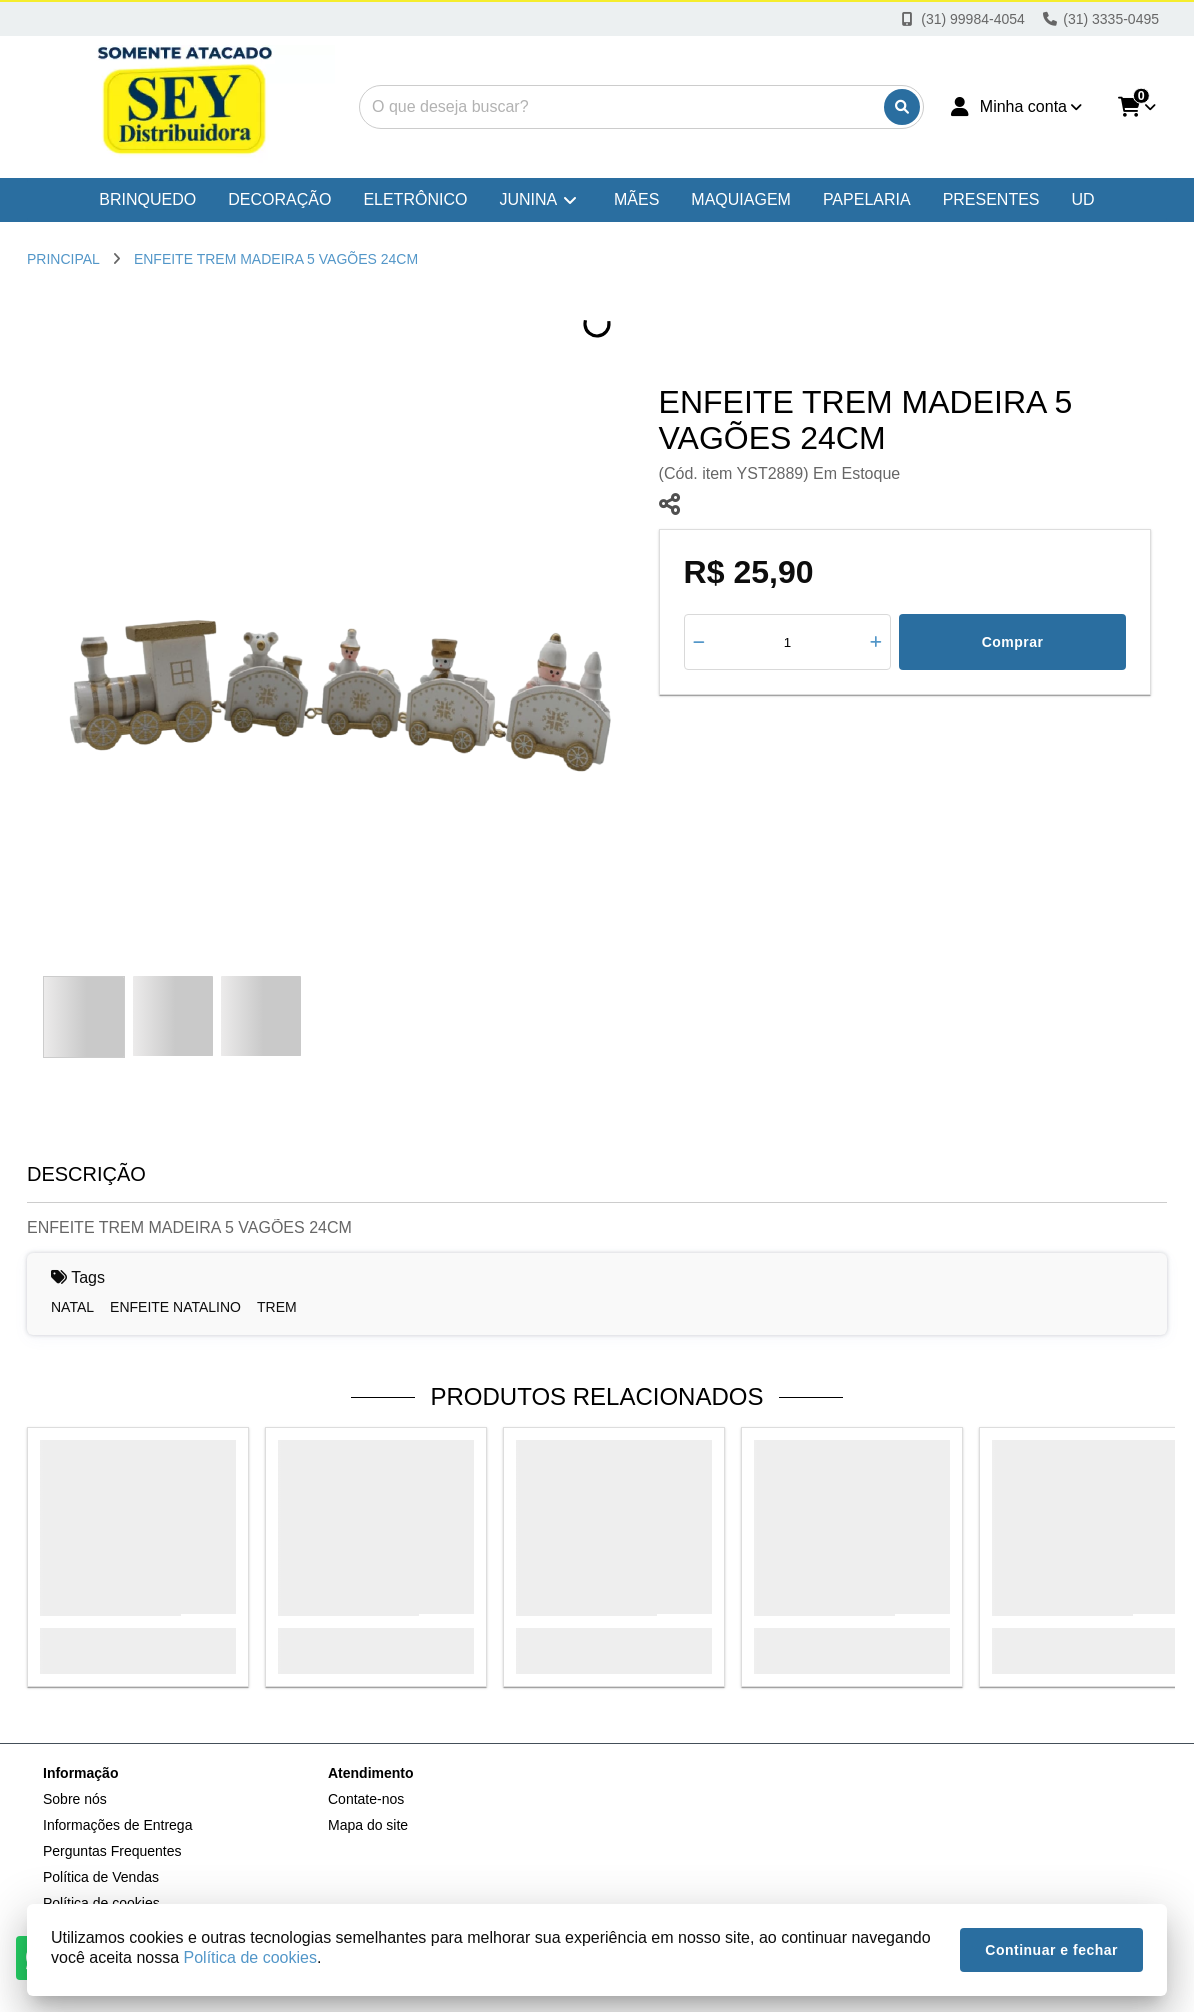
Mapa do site (368, 1825)
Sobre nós (75, 1799)
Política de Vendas (101, 1877)
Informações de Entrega (117, 1825)
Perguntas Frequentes (112, 1851)
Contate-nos (366, 1799)
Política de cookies (250, 1957)
